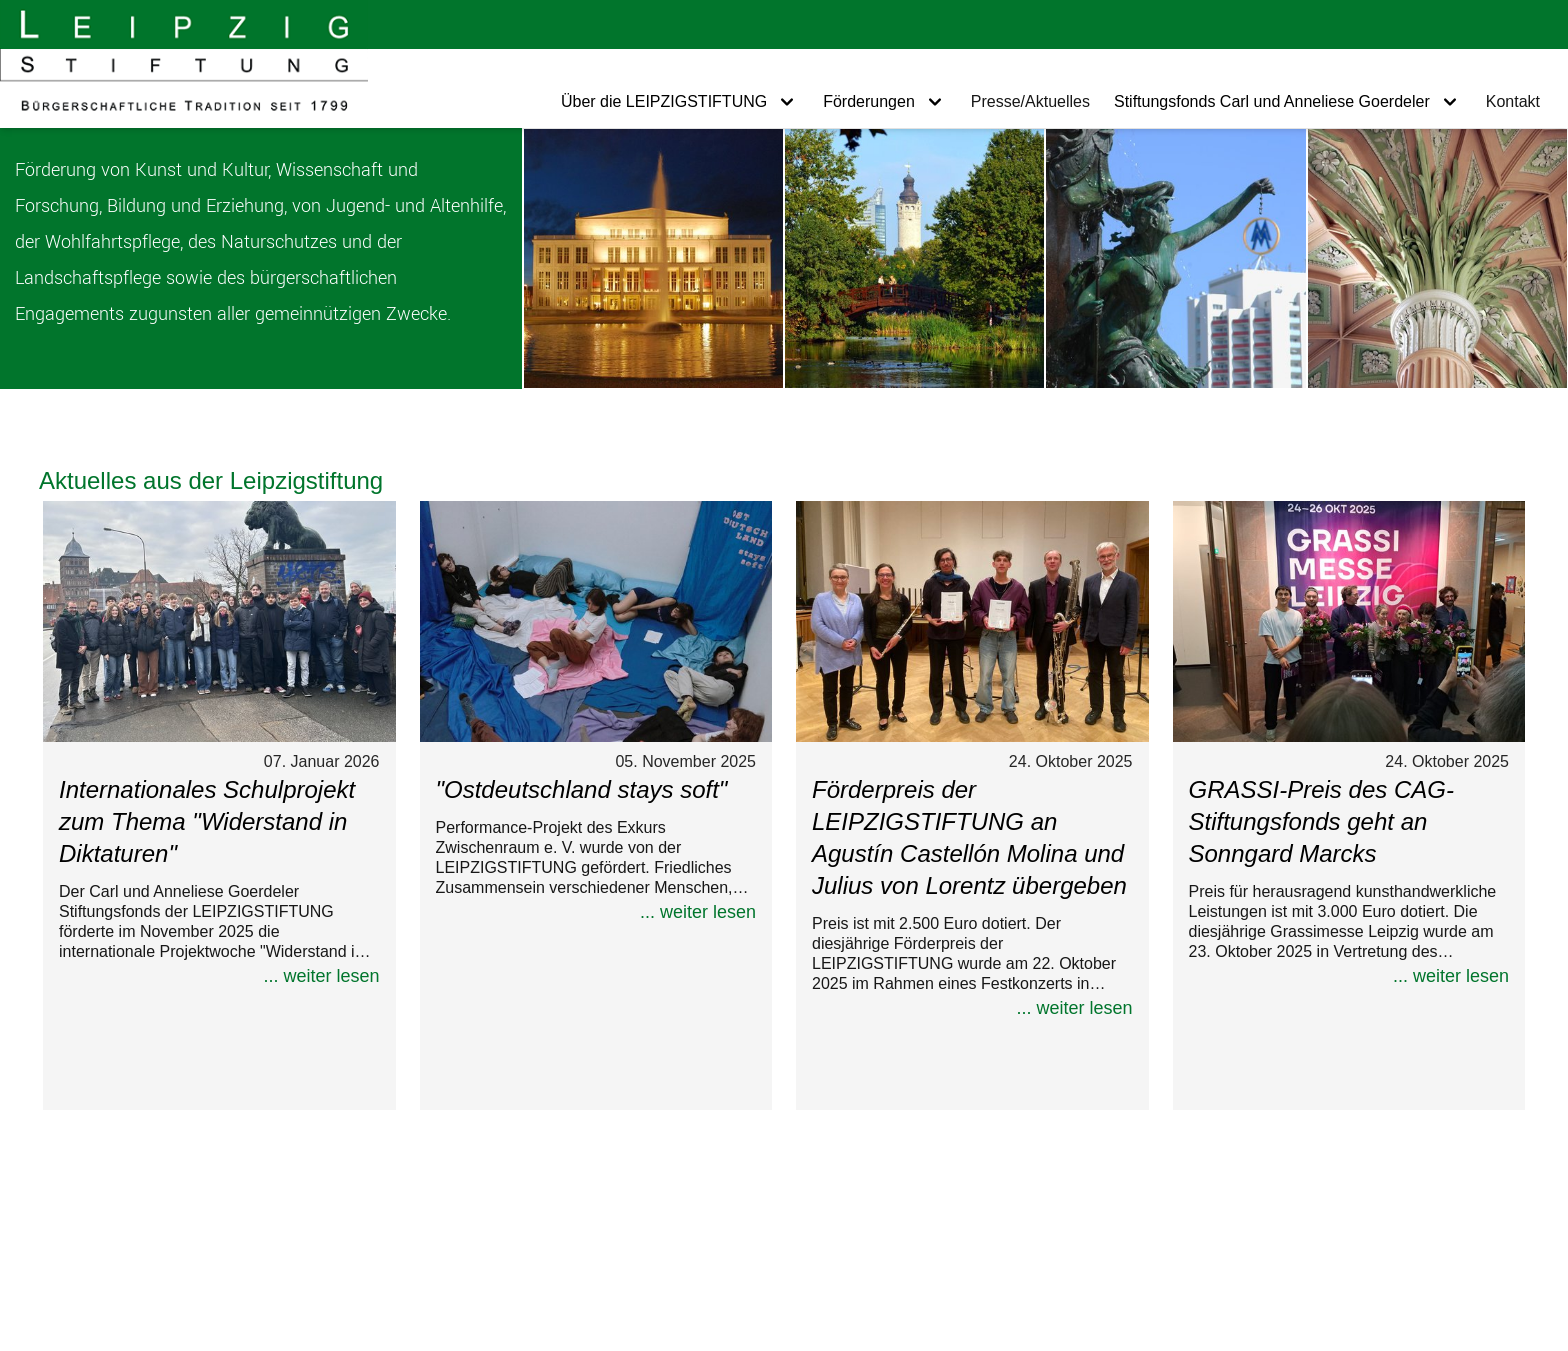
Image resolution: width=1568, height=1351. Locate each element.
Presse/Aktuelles (1030, 101)
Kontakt (1513, 101)
